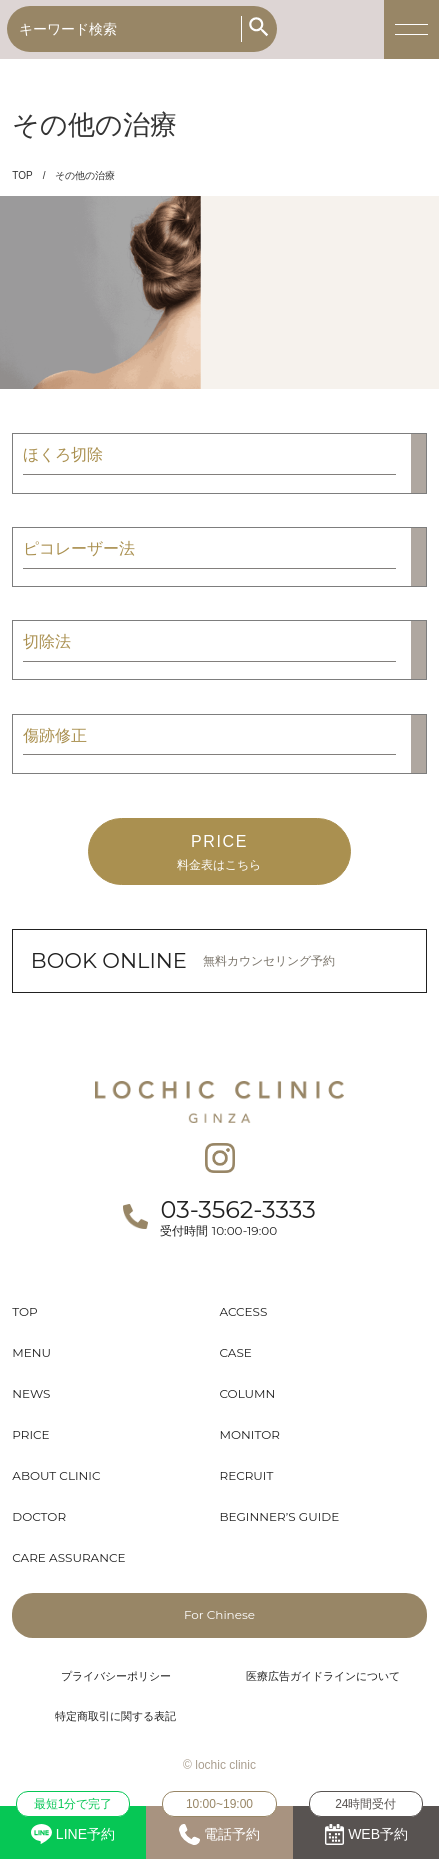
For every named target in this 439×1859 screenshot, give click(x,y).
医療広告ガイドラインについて (323, 1676)
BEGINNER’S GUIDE (280, 1516)
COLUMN (248, 1393)
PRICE (30, 1434)
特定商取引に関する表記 (115, 1716)
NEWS (31, 1393)
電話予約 (219, 1825)
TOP (22, 175)
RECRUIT (247, 1475)
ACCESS (244, 1311)
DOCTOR (39, 1516)
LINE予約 (73, 1825)
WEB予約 (366, 1825)
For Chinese (219, 1614)
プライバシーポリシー (116, 1676)
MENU (31, 1352)
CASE (236, 1352)
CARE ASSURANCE (68, 1557)
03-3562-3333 (237, 1209)
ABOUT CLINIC (56, 1475)
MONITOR (250, 1434)
